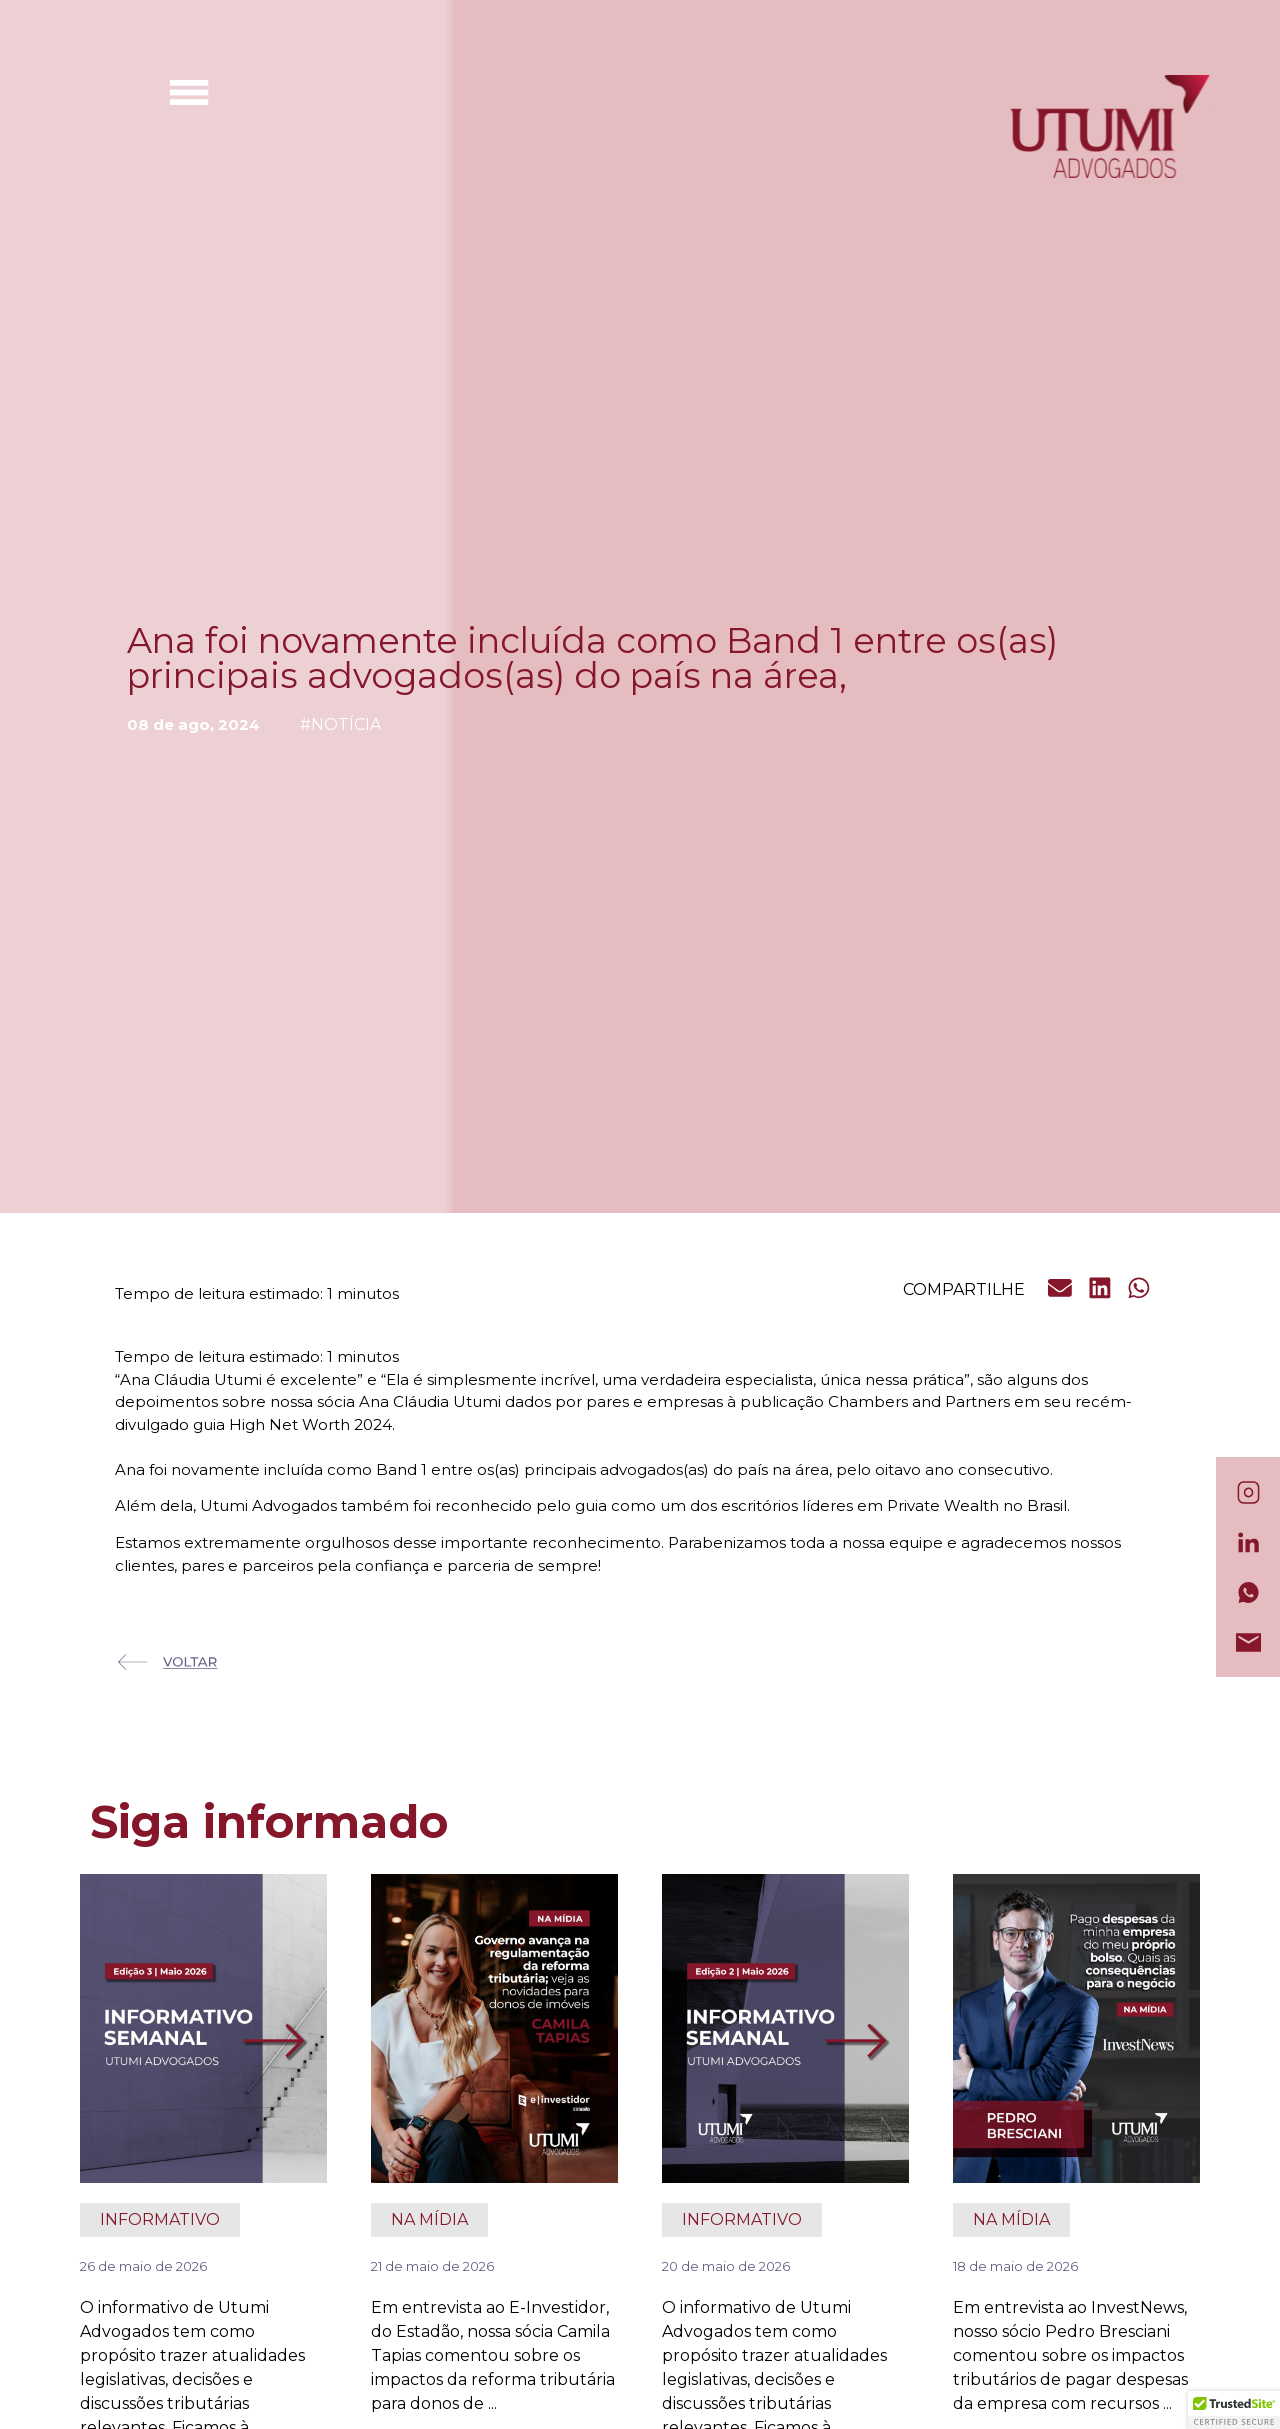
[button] (1061, 1289)
